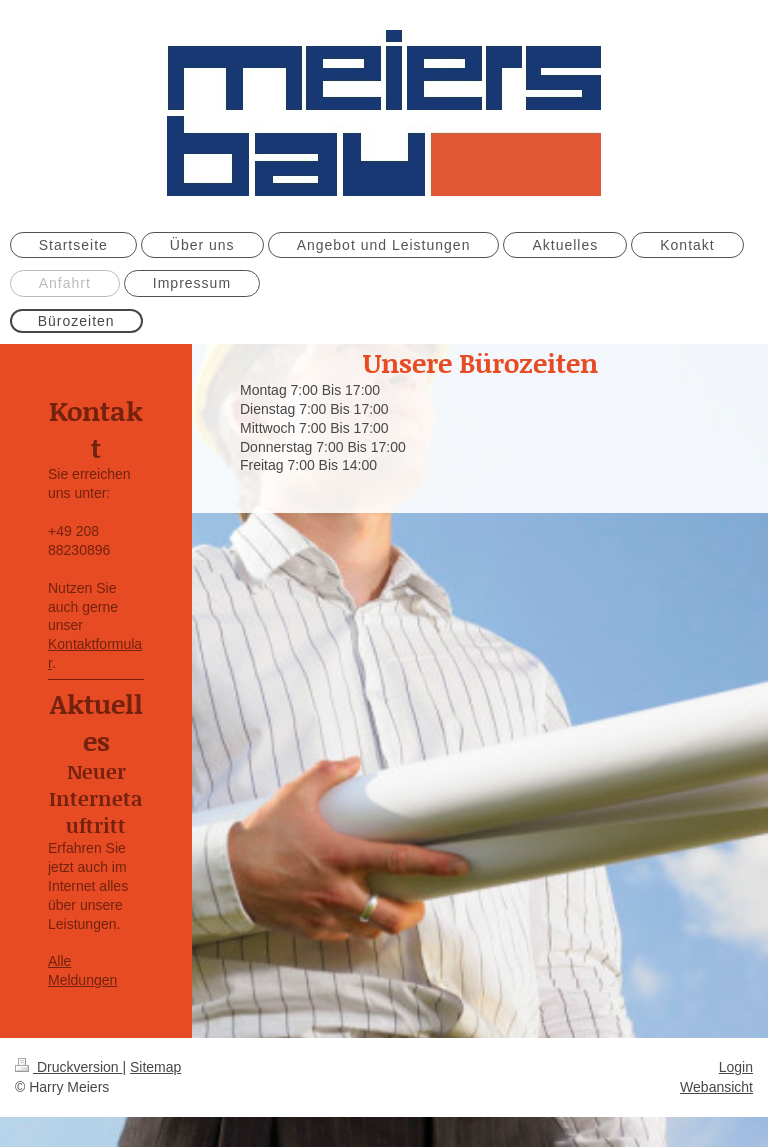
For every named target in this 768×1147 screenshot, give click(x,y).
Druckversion (68, 1067)
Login (736, 1067)
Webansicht (716, 1087)
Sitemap (155, 1067)
